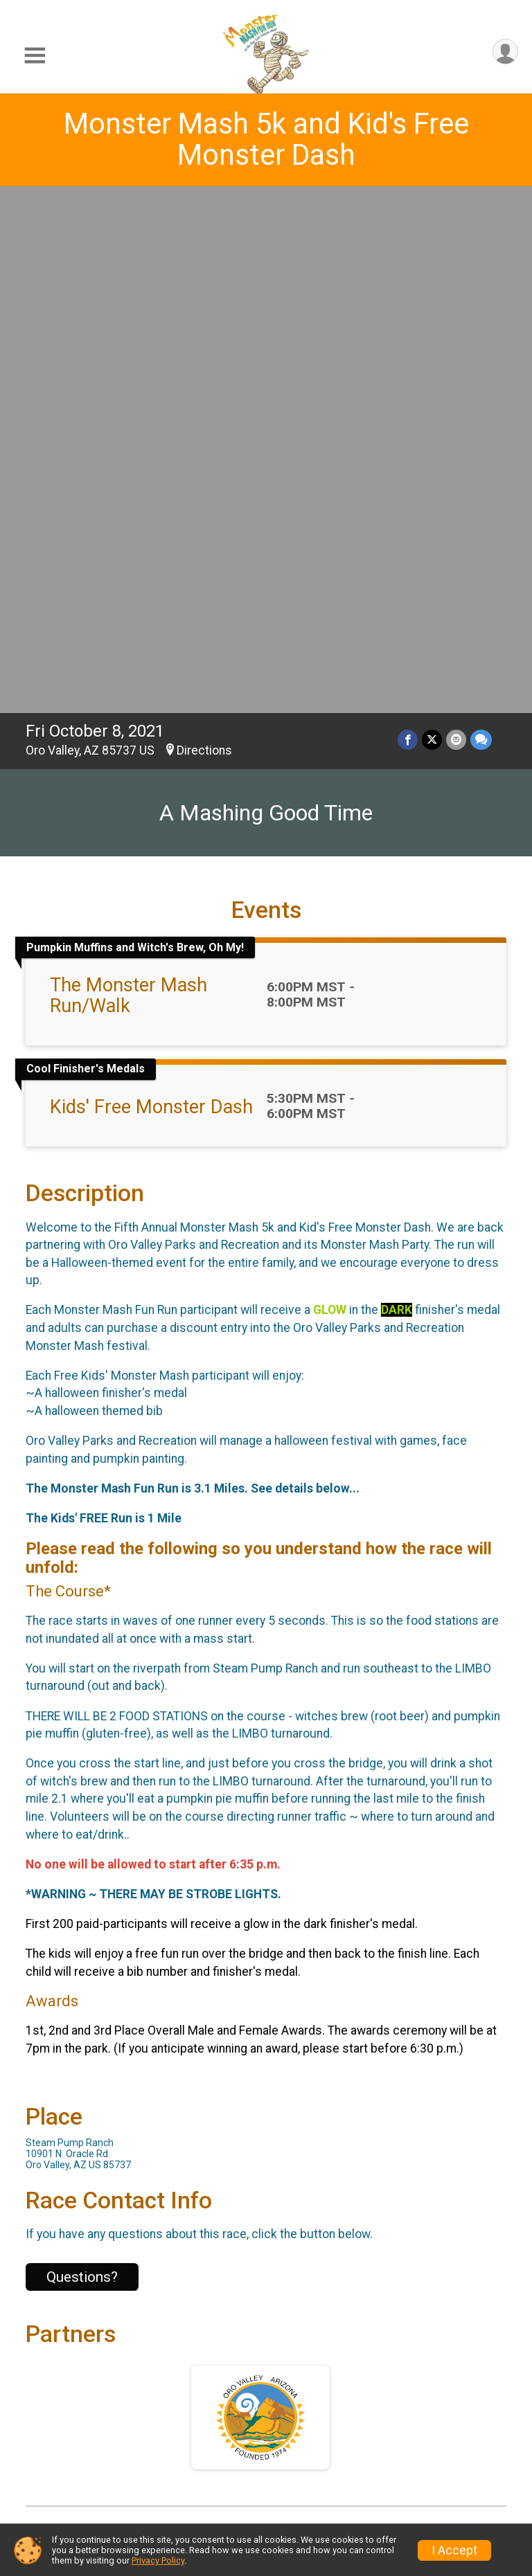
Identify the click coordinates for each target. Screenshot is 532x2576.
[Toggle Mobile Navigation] (34, 56)
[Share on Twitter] (432, 224)
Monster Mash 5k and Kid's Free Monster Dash (266, 139)
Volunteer (435, 2479)
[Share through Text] (481, 224)
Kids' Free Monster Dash (151, 591)
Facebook (272, 2183)
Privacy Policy (158, 2560)
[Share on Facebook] (408, 224)
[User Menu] (505, 51)
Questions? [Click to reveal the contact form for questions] (82, 1761)
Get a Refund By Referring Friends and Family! (445, 2420)
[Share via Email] (456, 224)
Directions (204, 235)
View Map (266, 2082)
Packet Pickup (190, 2418)
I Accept (454, 2550)
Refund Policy (321, 2430)
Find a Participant (187, 2455)
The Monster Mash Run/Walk (128, 479)
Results (301, 2396)
